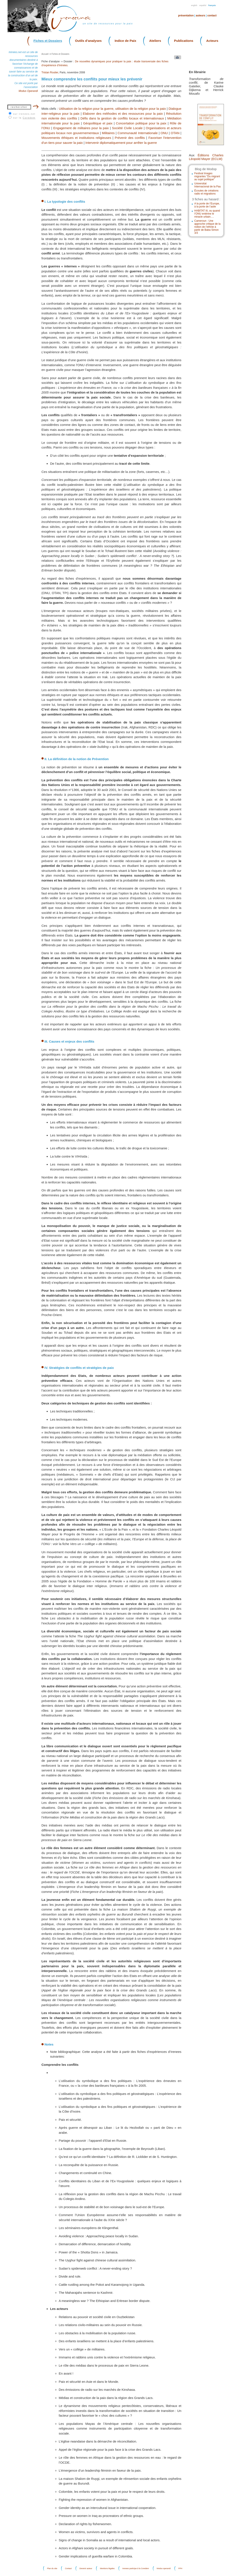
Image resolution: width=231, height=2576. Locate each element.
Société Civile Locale (127, 128)
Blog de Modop (206, 169)
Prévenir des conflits (130, 138)
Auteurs (200, 15)
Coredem (29, 117)
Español (202, 5)
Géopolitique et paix (97, 123)
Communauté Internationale (138, 133)
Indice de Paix (125, 40)
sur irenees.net (24, 114)
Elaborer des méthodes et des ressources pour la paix (123, 113)
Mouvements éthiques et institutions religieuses (76, 138)
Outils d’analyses (88, 40)
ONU (164, 133)
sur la (24, 117)
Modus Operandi (28, 91)
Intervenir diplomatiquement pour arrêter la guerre (121, 142)
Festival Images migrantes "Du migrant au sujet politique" (207, 176)
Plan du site (52, 2568)
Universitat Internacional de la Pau (207, 185)
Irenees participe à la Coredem (135, 2568)
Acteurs (212, 40)
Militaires (108, 133)
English (194, 5)
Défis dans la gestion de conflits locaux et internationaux (122, 118)
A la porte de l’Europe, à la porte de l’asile (207, 205)
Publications (183, 40)
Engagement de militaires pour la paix (81, 128)
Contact (212, 15)
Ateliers (155, 40)
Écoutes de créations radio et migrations (206, 192)
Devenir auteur (85, 2568)
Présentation (186, 15)
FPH (180, 2568)
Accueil (44, 54)
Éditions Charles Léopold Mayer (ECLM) (206, 157)
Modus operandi (164, 2568)
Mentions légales (107, 2568)
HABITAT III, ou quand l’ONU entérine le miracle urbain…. (207, 213)
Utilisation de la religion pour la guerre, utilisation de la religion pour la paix (112, 108)
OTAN (175, 133)
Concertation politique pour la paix (141, 123)
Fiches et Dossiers (47, 40)
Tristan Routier (49, 72)
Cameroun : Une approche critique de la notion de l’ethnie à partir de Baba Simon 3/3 (207, 226)
